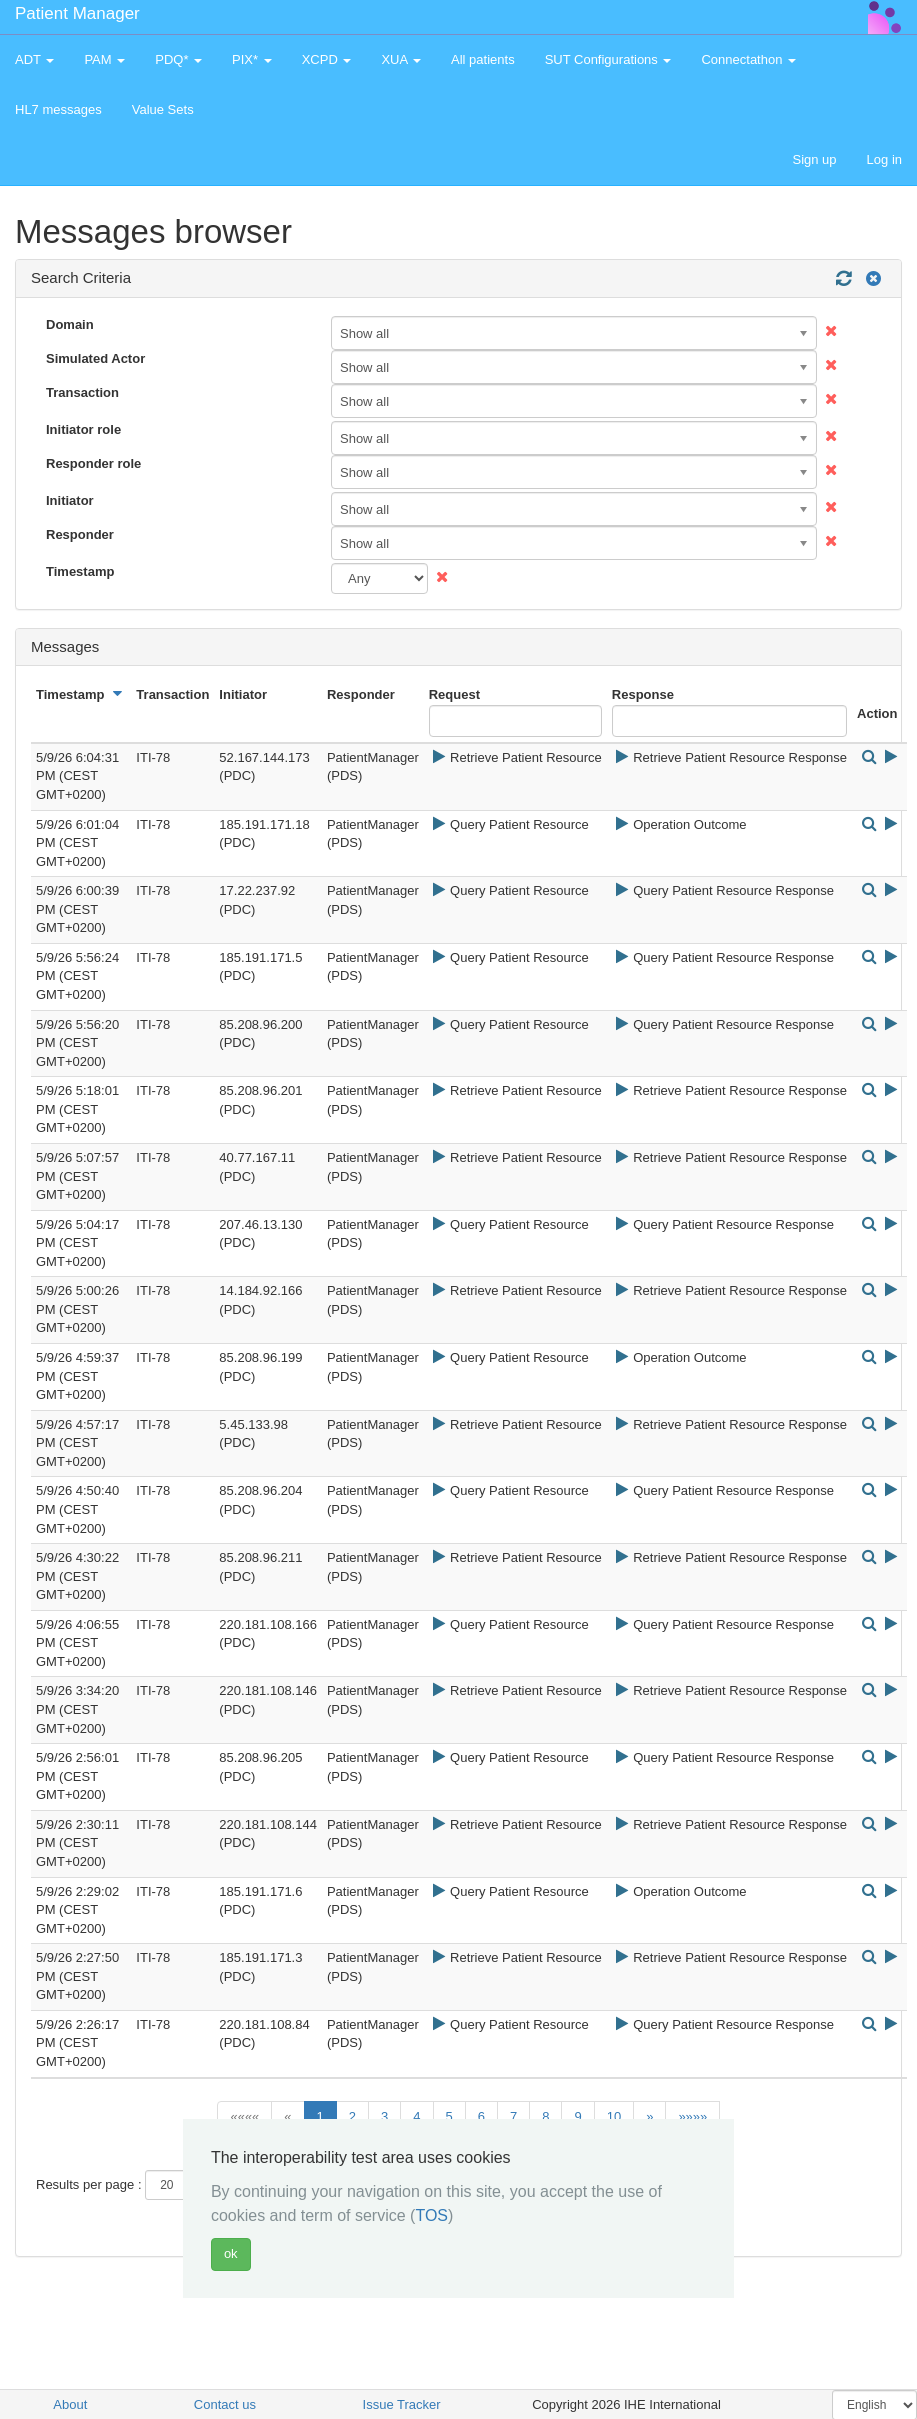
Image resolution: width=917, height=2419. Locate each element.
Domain (70, 324)
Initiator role (83, 429)
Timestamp (80, 571)
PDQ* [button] (178, 59)
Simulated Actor (95, 358)
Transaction (82, 392)
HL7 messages (58, 109)
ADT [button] (34, 59)
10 (614, 2116)
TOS (431, 2215)
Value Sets (163, 109)
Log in (884, 159)
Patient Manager (77, 13)
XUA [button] (401, 59)
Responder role (93, 463)
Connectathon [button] (748, 59)
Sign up (814, 159)
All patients (483, 59)
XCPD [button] (327, 59)
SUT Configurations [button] (608, 59)
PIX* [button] (252, 59)
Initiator (70, 500)
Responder (80, 534)
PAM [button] (104, 59)
